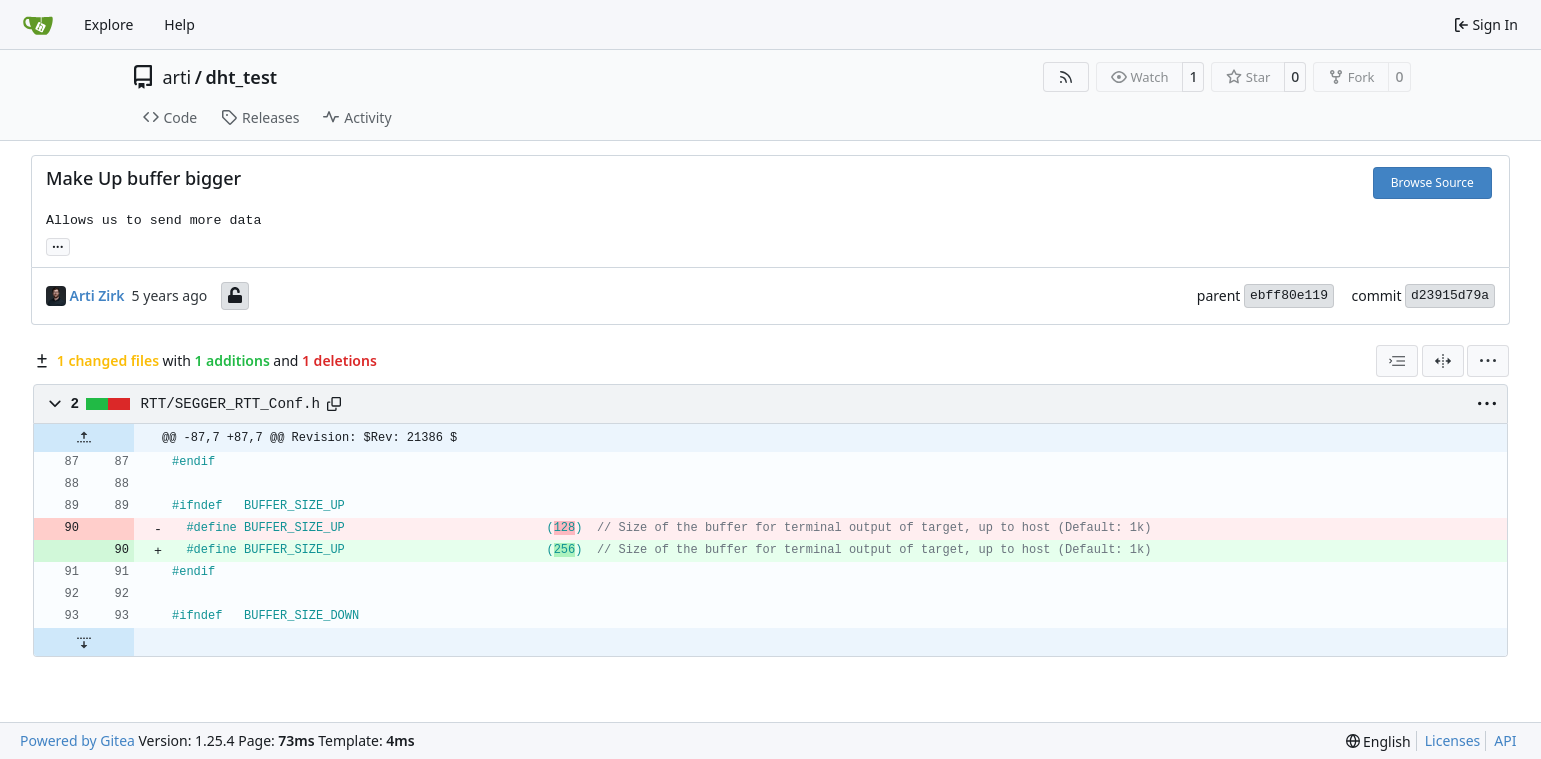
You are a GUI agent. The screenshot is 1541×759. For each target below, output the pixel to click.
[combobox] (1397, 361)
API (1505, 740)
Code (170, 117)
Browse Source (1432, 182)
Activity (357, 117)
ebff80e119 (1289, 295)
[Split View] (1443, 361)
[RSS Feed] (1066, 77)
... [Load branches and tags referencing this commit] (58, 245)
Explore (108, 24)
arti (177, 77)
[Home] (38, 25)
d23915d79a (1450, 295)
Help (179, 24)
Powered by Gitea (77, 740)
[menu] (1488, 361)
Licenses (1453, 740)
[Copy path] (334, 404)
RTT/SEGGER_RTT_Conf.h (231, 404)
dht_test (241, 77)
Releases (260, 117)
